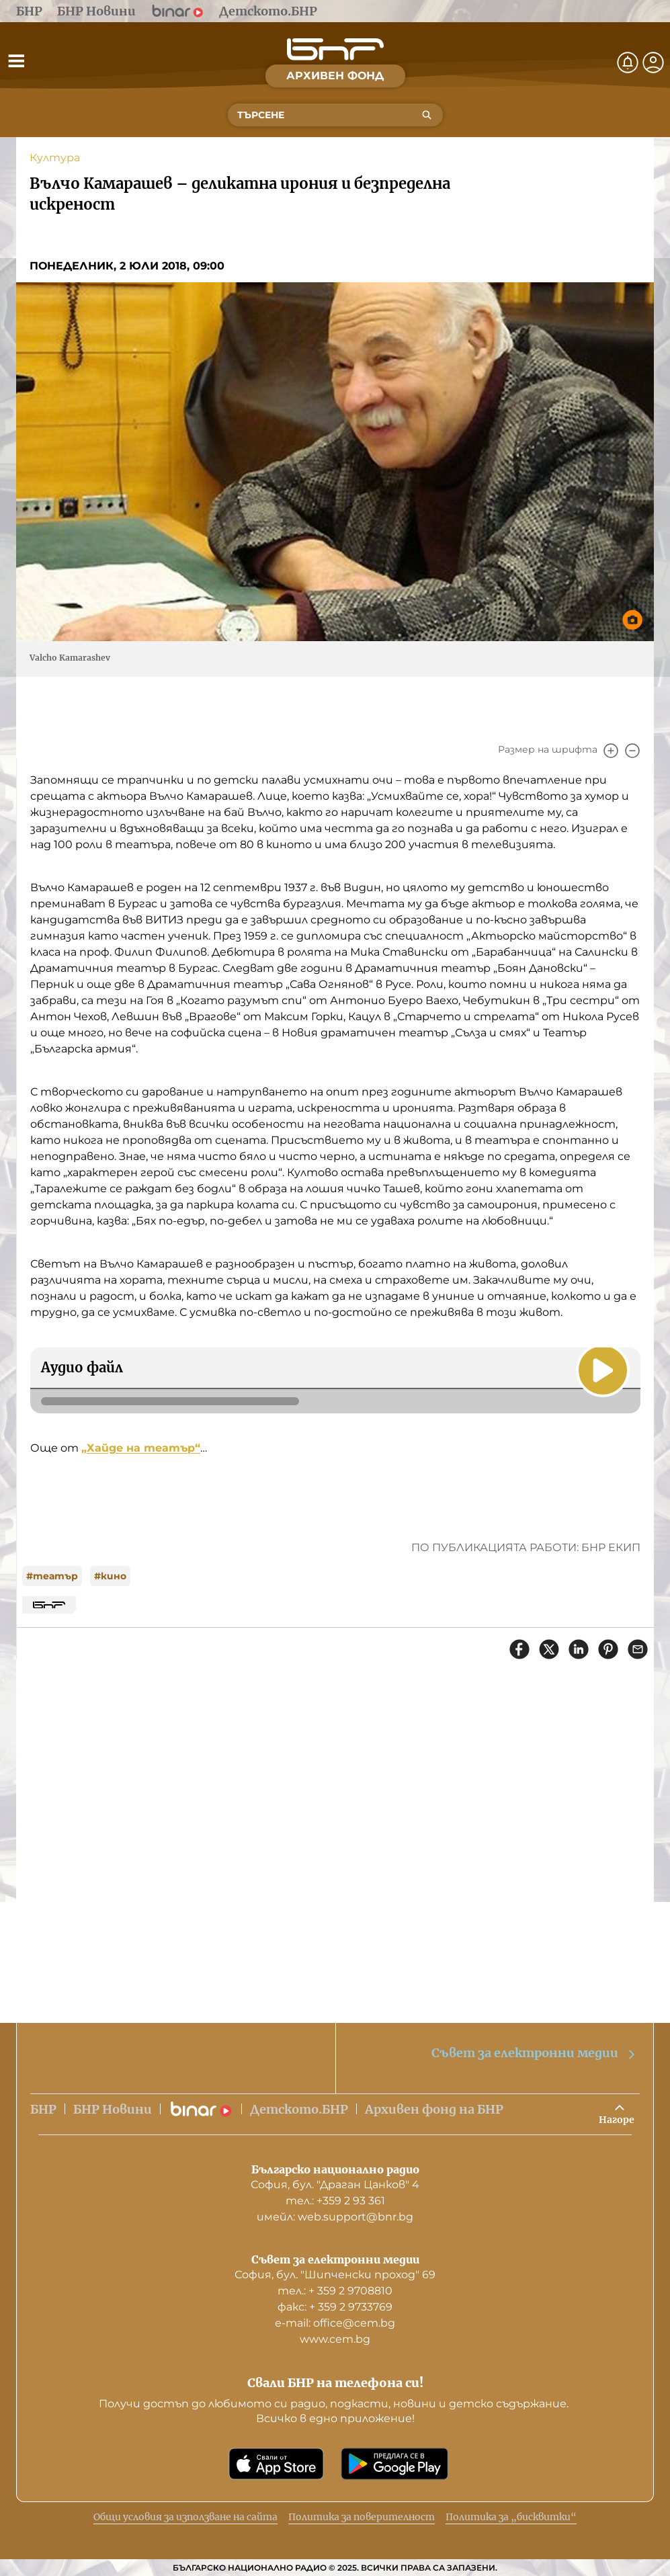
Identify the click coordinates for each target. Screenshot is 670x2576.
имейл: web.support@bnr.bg (335, 2216)
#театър (52, 1576)
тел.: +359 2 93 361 (335, 2200)
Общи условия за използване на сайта (185, 2517)
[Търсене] (426, 115)
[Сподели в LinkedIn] (578, 1649)
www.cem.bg (335, 2339)
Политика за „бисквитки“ (511, 2517)
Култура (55, 157)
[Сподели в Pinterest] (608, 1649)
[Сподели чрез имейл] (637, 1649)
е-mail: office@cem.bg (335, 2323)
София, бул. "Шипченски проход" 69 (335, 2274)
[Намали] (632, 751)
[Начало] (335, 49)
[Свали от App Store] (276, 2464)
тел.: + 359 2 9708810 (335, 2290)
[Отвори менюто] (16, 60)
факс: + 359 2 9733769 (335, 2306)
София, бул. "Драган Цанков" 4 (335, 2184)
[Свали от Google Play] (394, 2464)
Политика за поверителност (361, 2517)
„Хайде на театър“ (140, 1448)
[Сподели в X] (549, 1649)
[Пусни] (603, 1370)
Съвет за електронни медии (534, 2053)
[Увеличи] (611, 751)
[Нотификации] (627, 62)
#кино (110, 1576)
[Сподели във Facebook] (519, 1649)
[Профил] (653, 62)
